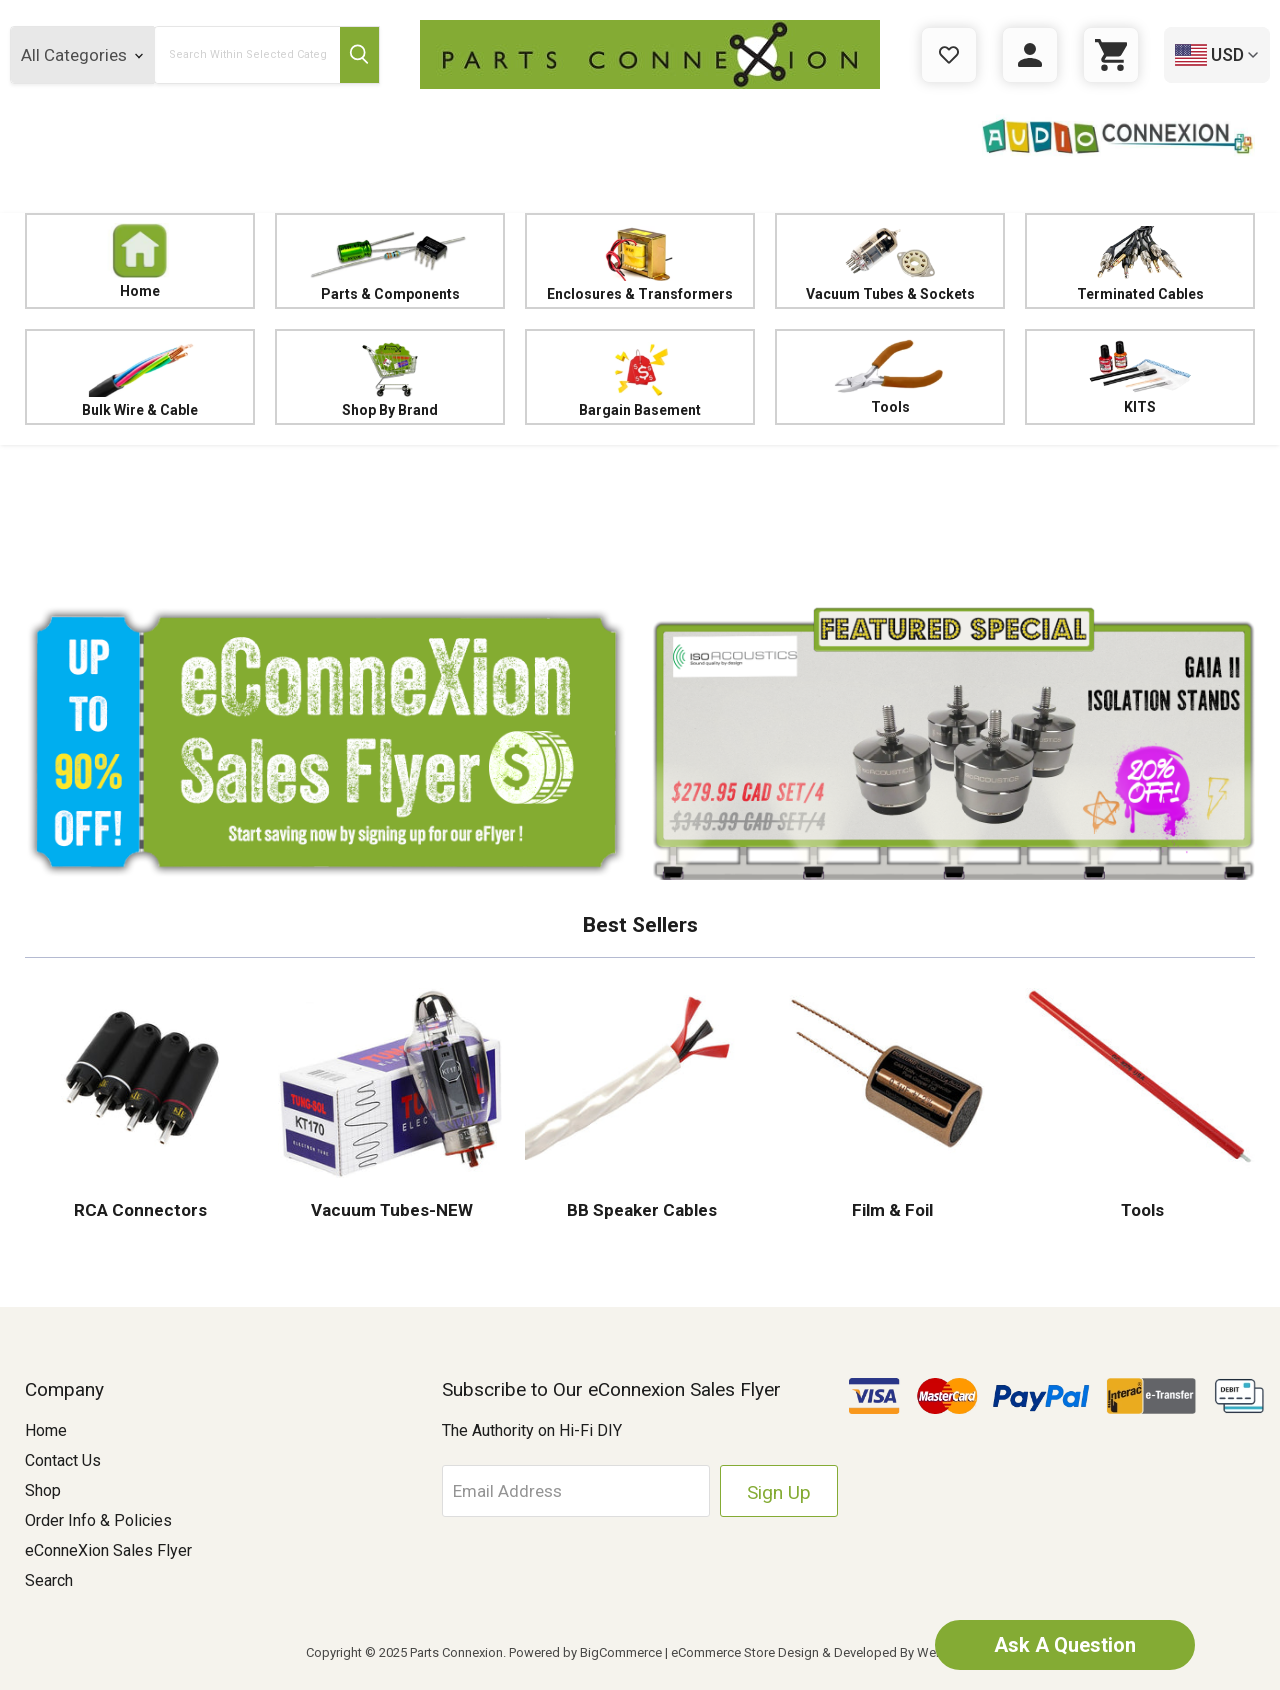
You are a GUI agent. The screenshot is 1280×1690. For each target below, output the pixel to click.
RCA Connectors (140, 1210)
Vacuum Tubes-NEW (390, 1210)
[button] (640, 519)
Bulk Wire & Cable (140, 377)
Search (49, 1580)
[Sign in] (1030, 55)
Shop (43, 1490)
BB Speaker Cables (640, 1210)
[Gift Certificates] (949, 55)
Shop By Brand (390, 377)
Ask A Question (1065, 1645)
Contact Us (63, 1460)
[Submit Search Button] (359, 55)
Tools (889, 377)
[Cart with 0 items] (1111, 55)
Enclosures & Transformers (640, 261)
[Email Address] (576, 1491)
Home (140, 261)
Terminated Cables (1140, 261)
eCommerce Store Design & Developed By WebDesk (822, 1652)
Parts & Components (390, 261)
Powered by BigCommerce (585, 1652)
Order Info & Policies (98, 1520)
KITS (1139, 377)
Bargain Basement (640, 377)
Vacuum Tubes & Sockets (890, 261)
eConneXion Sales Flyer (108, 1550)
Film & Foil (890, 1210)
